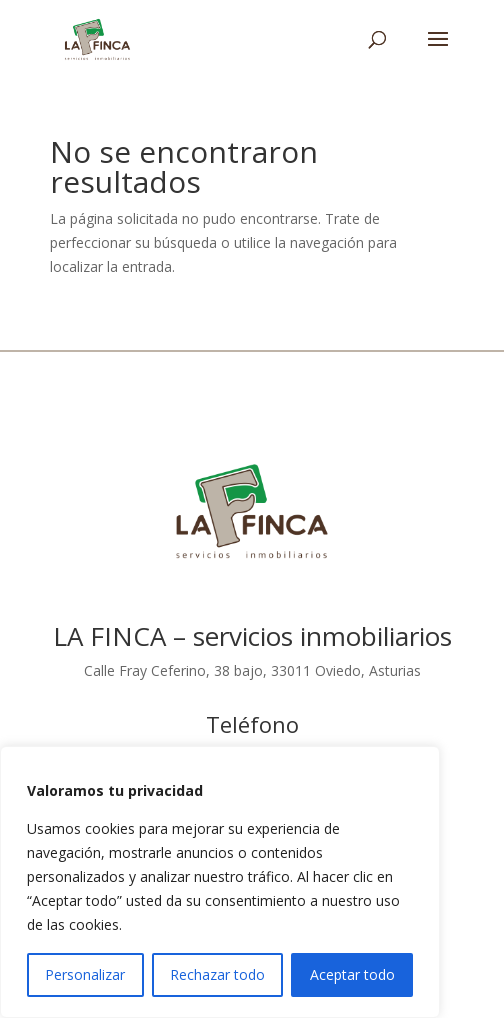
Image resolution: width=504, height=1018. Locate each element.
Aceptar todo (352, 974)
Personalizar (85, 974)
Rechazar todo (217, 974)
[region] (220, 882)
